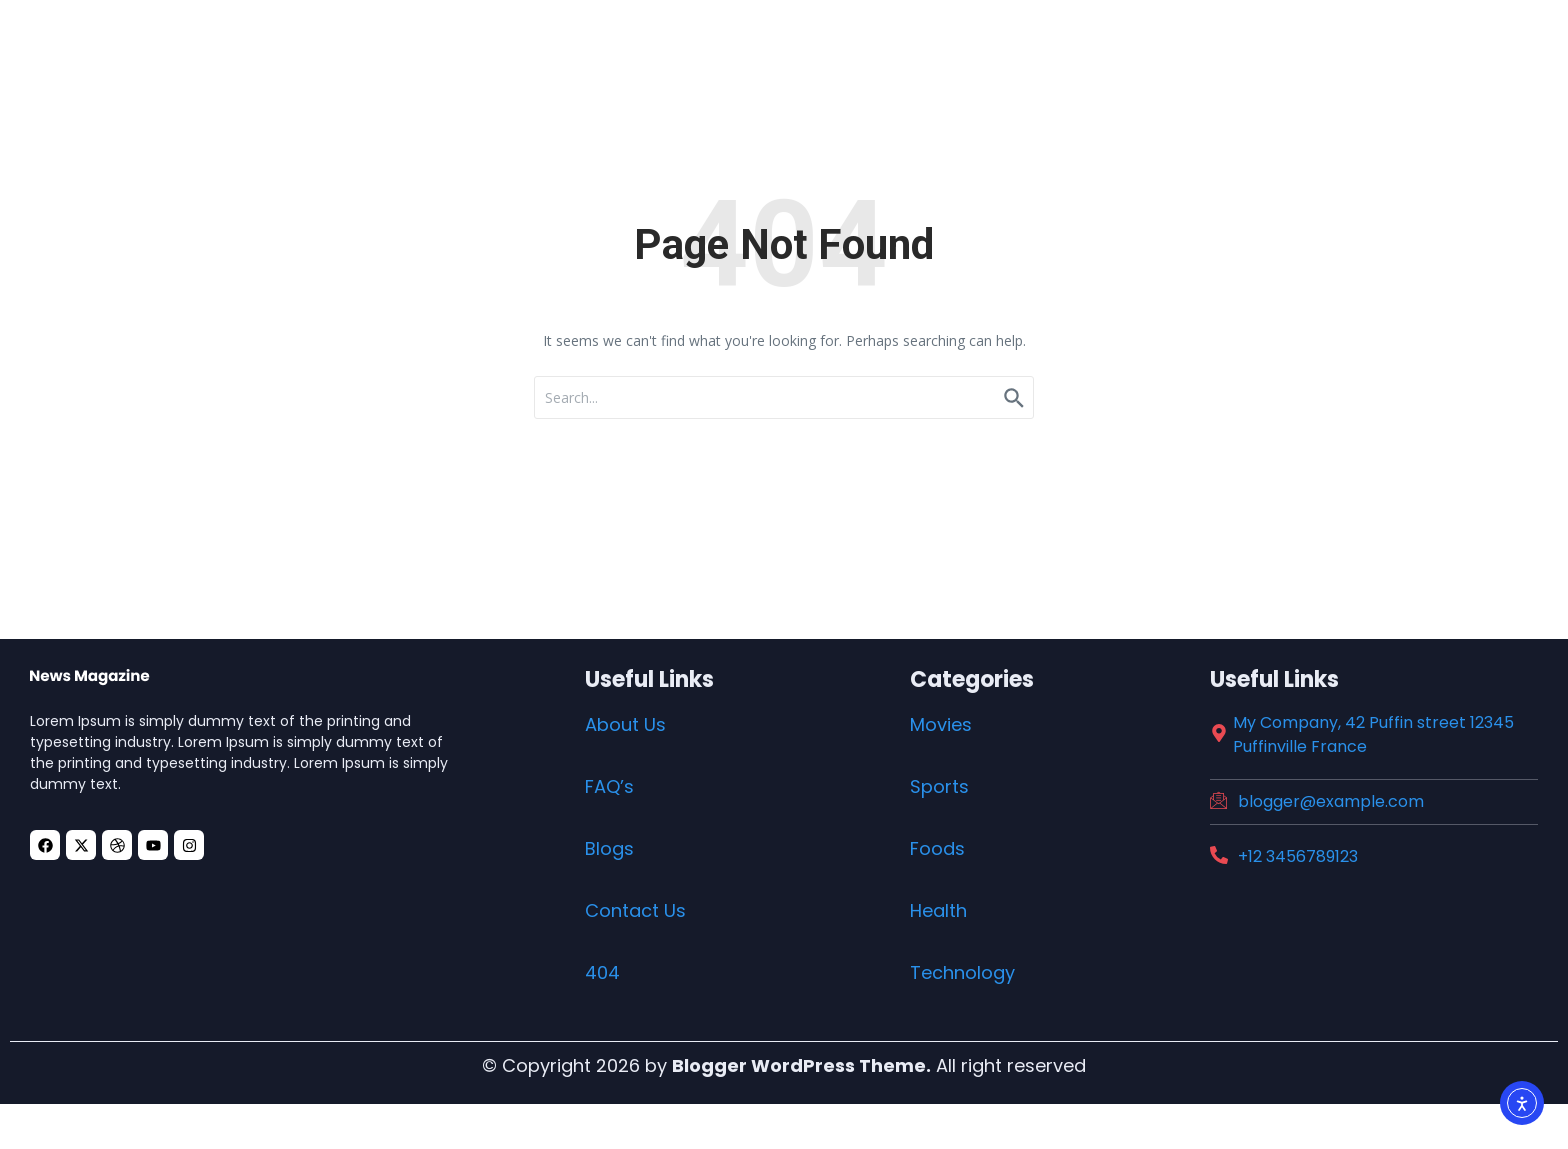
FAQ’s (609, 786)
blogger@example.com (1331, 801)
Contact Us (635, 910)
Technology (962, 972)
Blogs (609, 848)
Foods (937, 848)
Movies (941, 724)
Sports (939, 786)
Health (938, 910)
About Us (625, 724)
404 (602, 972)
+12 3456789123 (1298, 856)
